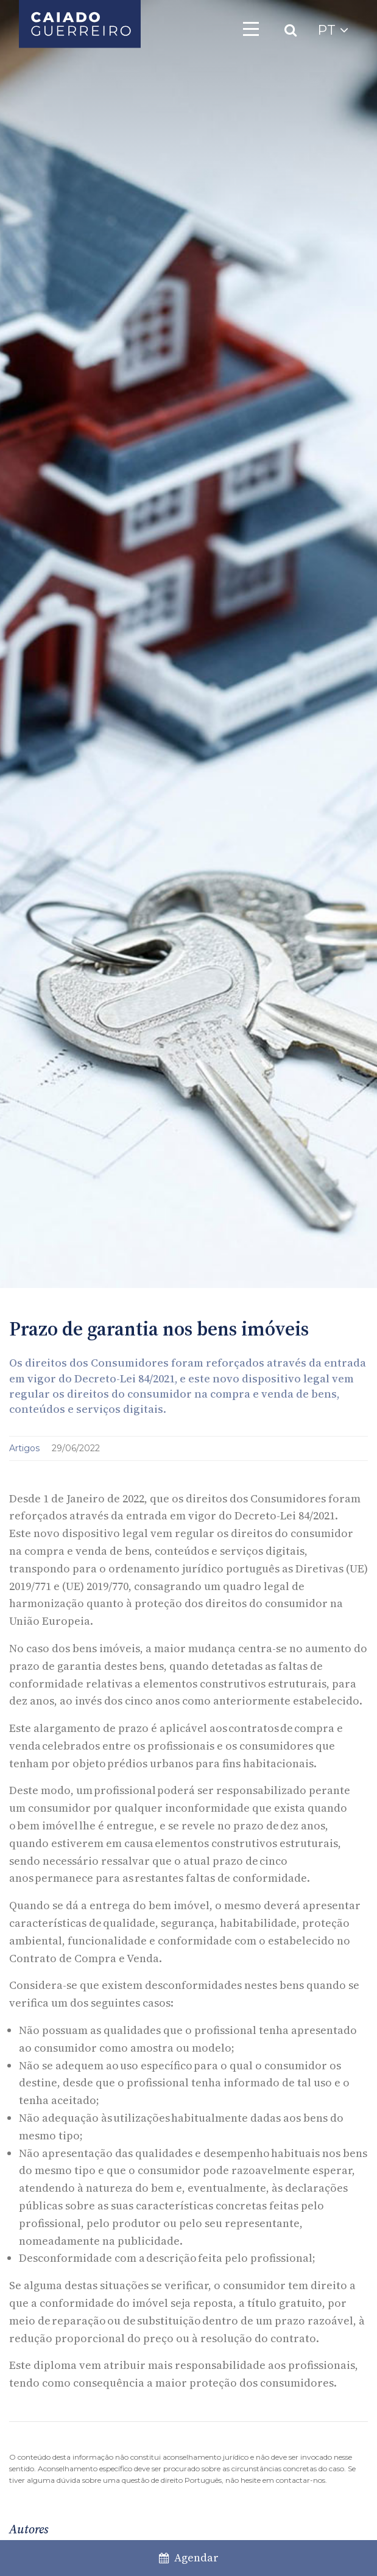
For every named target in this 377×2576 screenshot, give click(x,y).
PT (332, 30)
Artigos (25, 1448)
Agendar (189, 2557)
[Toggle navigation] (251, 28)
